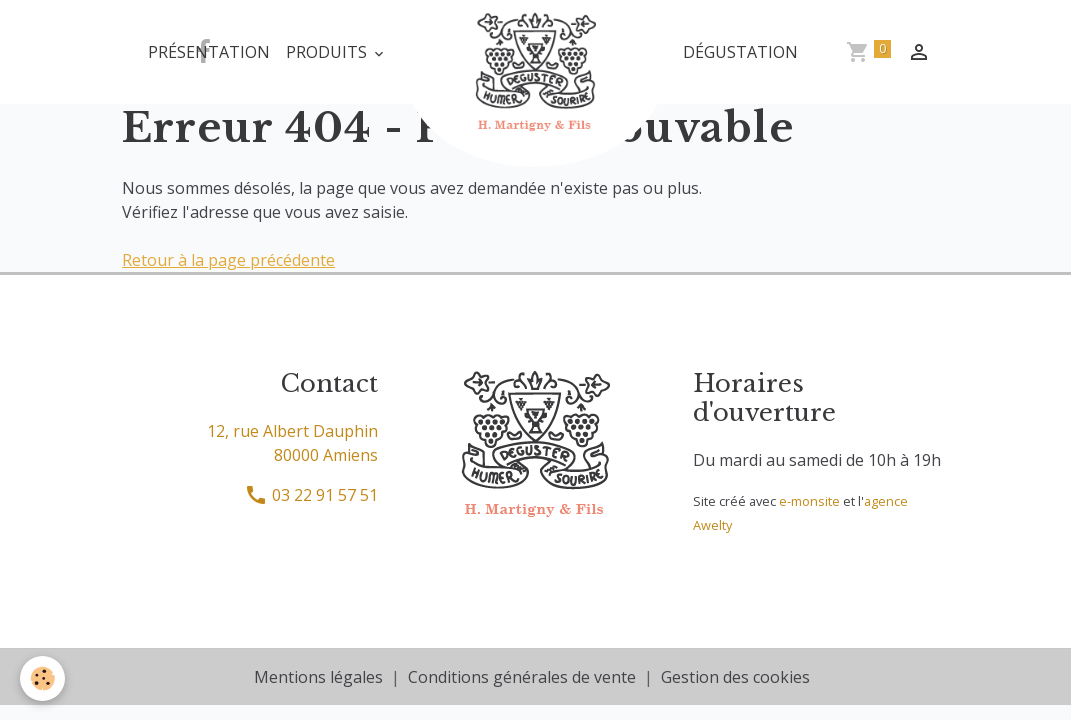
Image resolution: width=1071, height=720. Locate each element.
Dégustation (740, 52)
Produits (328, 52)
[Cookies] (42, 678)
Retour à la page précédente (228, 260)
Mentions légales (318, 677)
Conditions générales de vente (522, 677)
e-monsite (809, 501)
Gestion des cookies (735, 677)
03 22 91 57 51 (311, 495)
